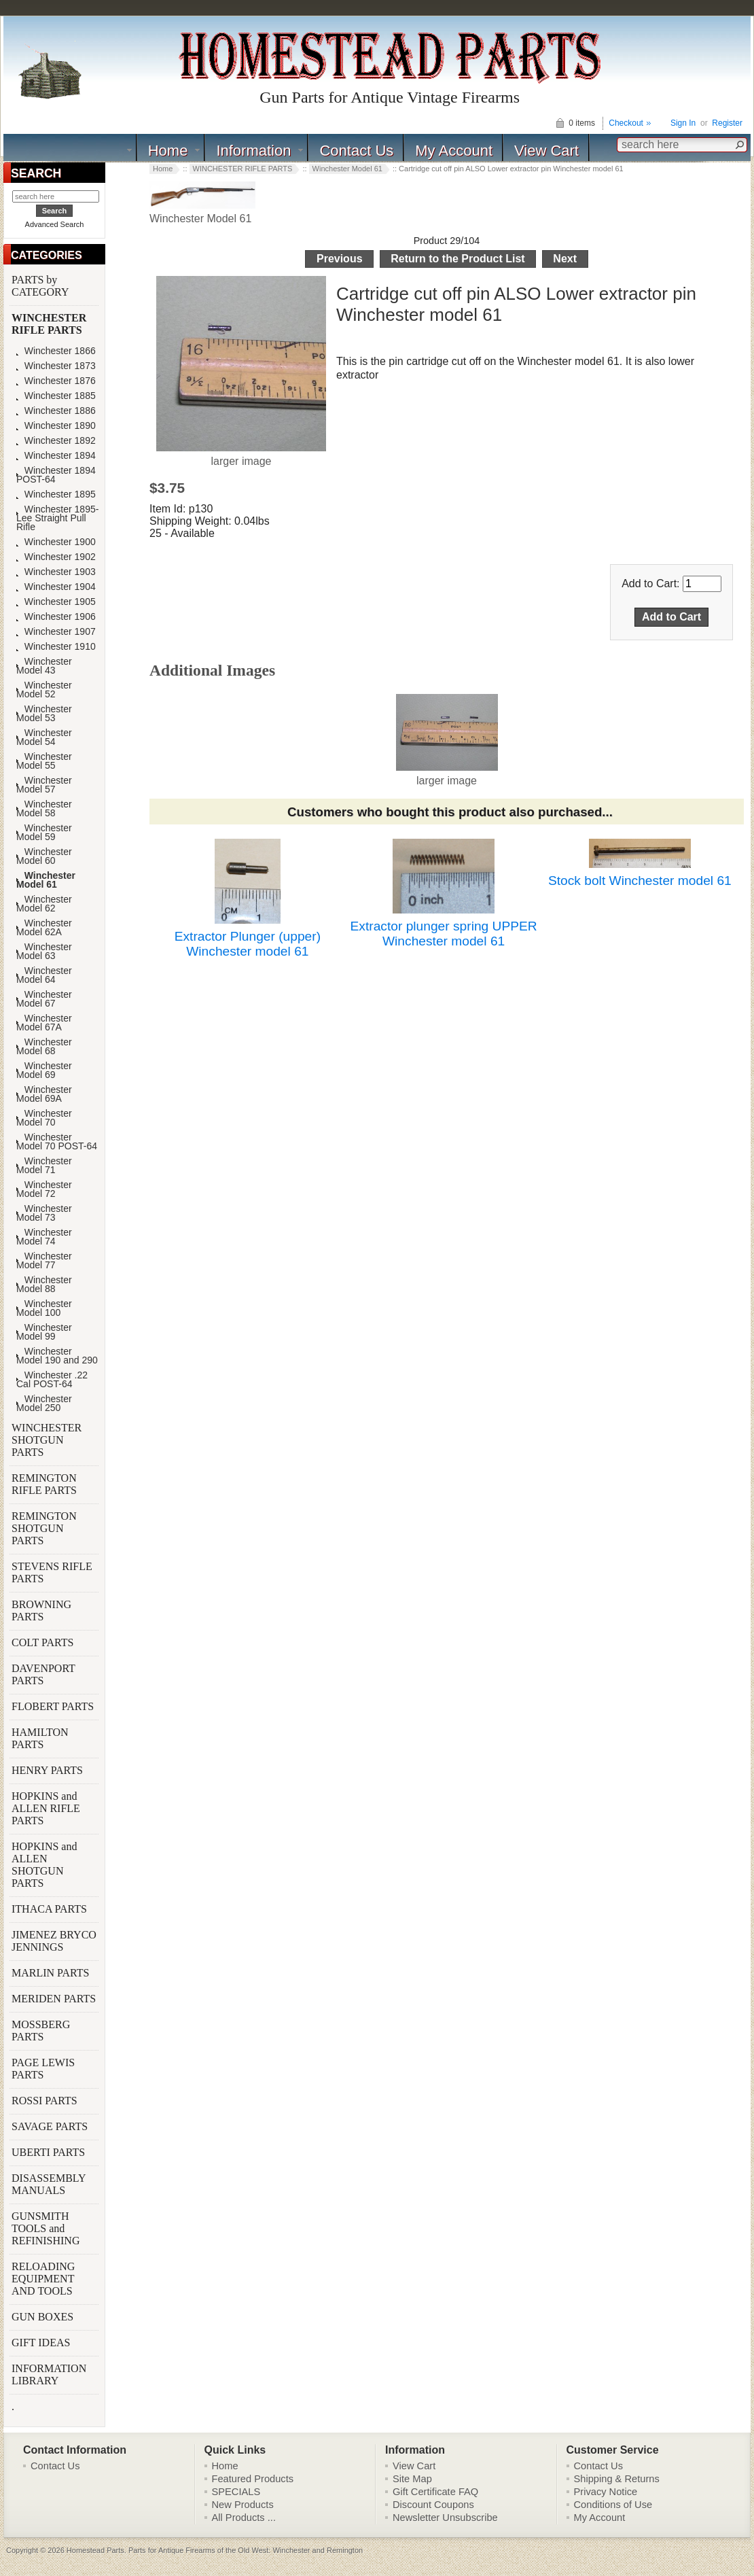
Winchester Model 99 (44, 1332)
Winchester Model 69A (44, 1094)
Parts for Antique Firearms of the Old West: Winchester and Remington (245, 2550)
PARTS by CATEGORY (41, 286)
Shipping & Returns (617, 2478)
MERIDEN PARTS (55, 1998)
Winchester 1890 (56, 425)
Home (168, 150)
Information (253, 150)
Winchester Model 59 (44, 832)
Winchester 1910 (56, 646)
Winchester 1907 (56, 631)
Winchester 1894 (56, 455)
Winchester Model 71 (44, 1165)
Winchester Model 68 (44, 1047)
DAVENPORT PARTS (43, 1674)
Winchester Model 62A (44, 928)
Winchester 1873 (56, 366)
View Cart (546, 150)
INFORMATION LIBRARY (49, 2374)
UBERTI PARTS (50, 2152)
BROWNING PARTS (41, 1610)
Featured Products (253, 2478)
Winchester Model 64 (44, 975)
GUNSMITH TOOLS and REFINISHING (47, 2228)
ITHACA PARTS (51, 1909)
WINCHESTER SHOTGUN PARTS (47, 1440)
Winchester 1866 (56, 351)
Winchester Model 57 (44, 785)
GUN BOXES (44, 2316)
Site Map (412, 2478)
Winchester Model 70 (44, 1118)
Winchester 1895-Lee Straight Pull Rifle (57, 518)
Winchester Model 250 (44, 1403)
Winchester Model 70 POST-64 (56, 1142)
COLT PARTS (42, 1642)
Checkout (626, 123)
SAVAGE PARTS (51, 2126)
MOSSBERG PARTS (41, 2030)
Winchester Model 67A (44, 1023)
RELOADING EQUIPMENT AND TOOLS (43, 2279)
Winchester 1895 (56, 494)
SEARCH (36, 173)
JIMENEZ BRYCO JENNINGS (54, 1941)
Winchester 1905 (56, 601)
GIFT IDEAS (42, 2342)
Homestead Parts (95, 2550)
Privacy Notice (606, 2491)
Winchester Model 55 (44, 761)
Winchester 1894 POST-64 (56, 475)
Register (727, 123)
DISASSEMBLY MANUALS (49, 2184)
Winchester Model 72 (44, 1189)
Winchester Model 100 (44, 1308)
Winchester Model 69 (44, 1070)
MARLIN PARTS (52, 1973)
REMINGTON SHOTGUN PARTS (44, 1528)
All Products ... (244, 2517)
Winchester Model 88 (44, 1284)
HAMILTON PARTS (40, 1738)
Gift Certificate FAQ (435, 2491)
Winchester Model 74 (44, 1237)
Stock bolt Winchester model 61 (640, 880)
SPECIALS (236, 2491)
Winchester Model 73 (44, 1213)
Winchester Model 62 (44, 904)
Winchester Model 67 (44, 999)
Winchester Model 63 (44, 951)
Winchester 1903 (56, 572)
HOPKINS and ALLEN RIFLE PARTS (46, 1808)
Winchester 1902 (56, 557)
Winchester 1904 (56, 586)
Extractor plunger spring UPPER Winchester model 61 (444, 933)
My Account (453, 150)
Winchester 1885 (56, 395)
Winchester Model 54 (44, 737)
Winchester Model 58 (44, 809)
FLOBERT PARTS (53, 1706)
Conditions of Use (613, 2504)
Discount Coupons (433, 2504)
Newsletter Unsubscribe (445, 2517)
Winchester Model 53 (44, 714)
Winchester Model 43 (44, 666)
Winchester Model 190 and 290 (57, 1356)
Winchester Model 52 (44, 690)
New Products (243, 2504)
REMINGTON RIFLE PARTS (45, 1484)
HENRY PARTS (49, 1770)
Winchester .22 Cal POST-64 (52, 1380)
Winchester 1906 (56, 616)
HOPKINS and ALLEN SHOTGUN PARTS (44, 1865)
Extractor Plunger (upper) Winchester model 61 (248, 943)
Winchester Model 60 (44, 856)
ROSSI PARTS (44, 2100)
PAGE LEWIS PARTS (43, 2069)
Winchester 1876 (56, 381)
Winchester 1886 (56, 410)
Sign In (683, 123)
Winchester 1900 (56, 542)
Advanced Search (54, 224)
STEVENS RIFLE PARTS (52, 1572)
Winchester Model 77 (44, 1261)
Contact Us (356, 150)
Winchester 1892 (56, 440)
